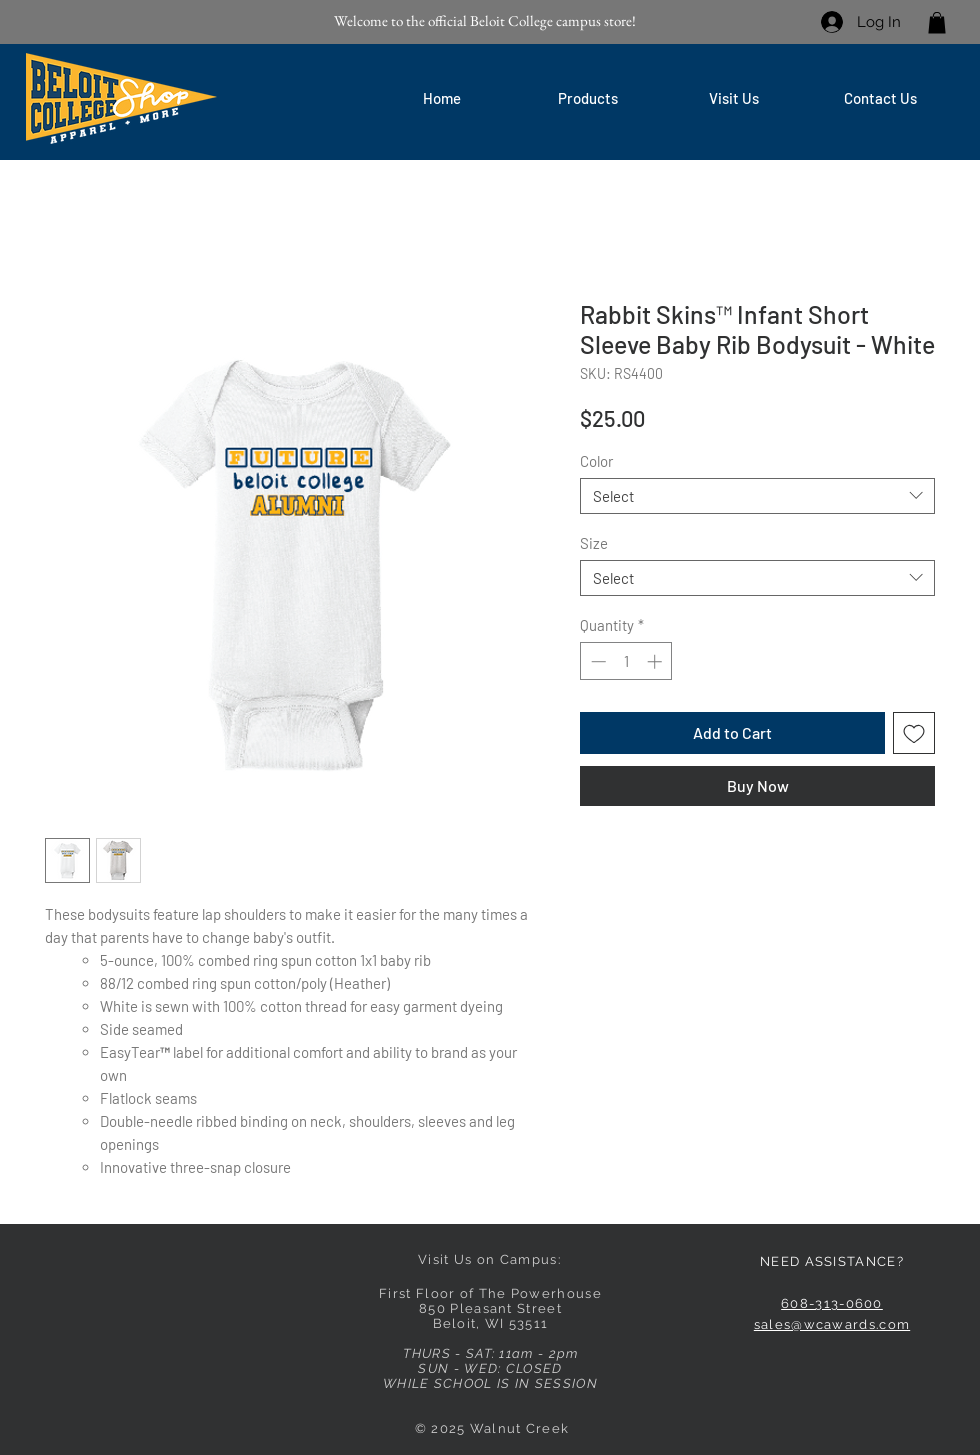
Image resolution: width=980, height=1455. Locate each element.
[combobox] (757, 496)
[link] (937, 23)
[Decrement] (596, 661)
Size (594, 543)
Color (596, 461)
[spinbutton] (626, 661)
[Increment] (656, 661)
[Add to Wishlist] (914, 733)
